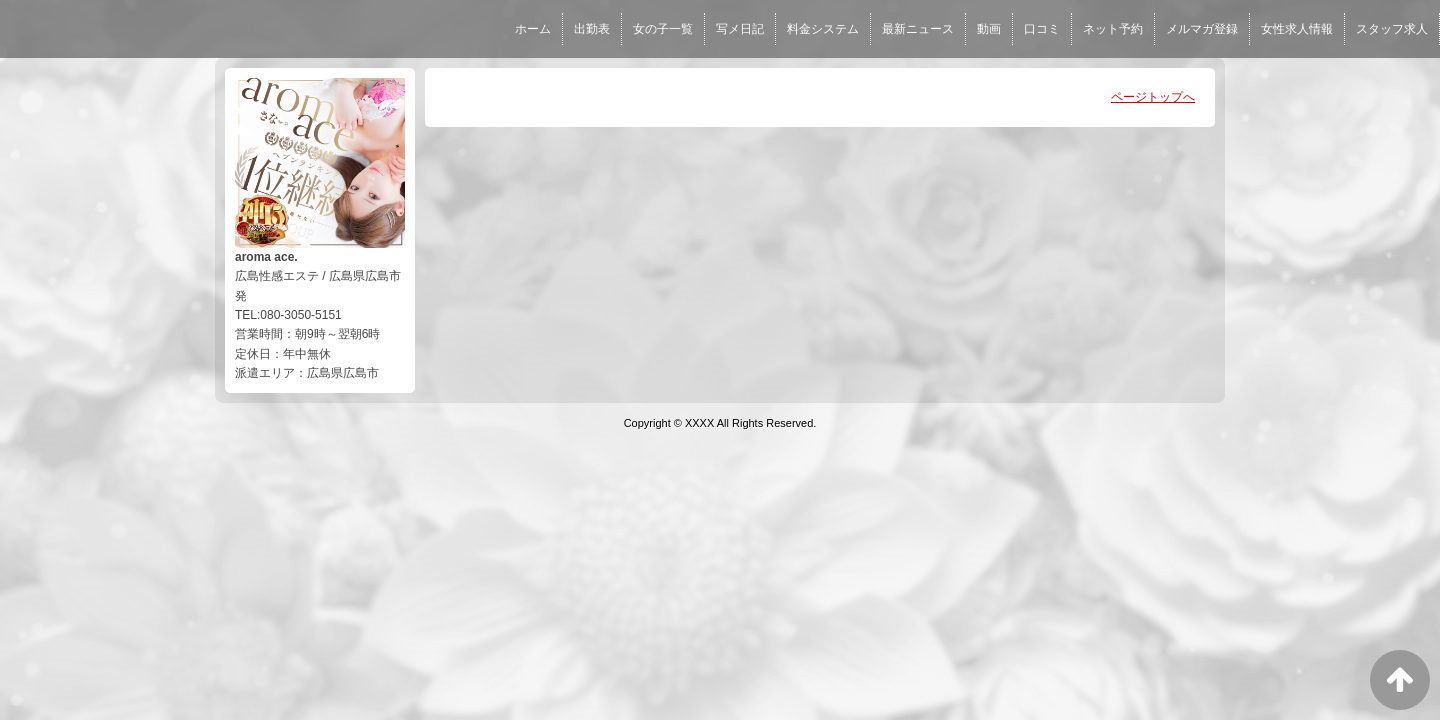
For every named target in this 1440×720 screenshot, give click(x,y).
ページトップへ (1153, 97)
